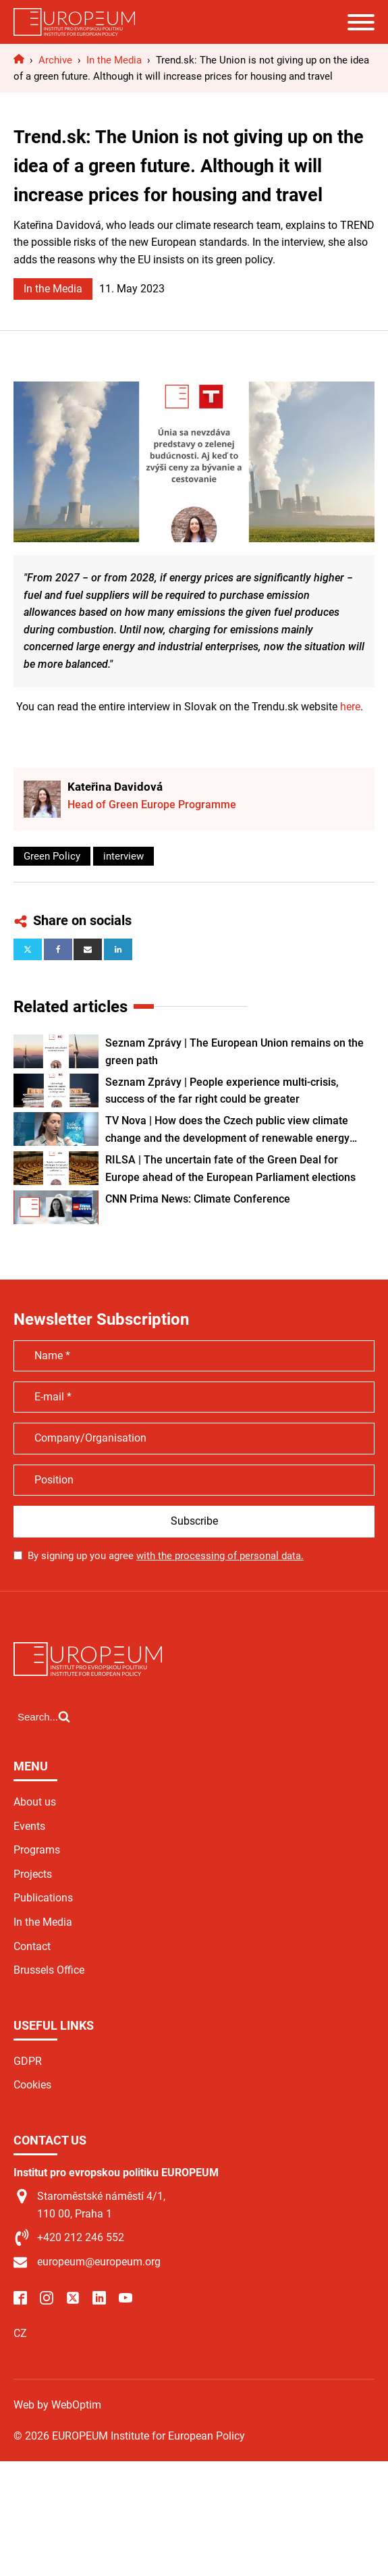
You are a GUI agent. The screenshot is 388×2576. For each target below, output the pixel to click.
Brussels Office (48, 1970)
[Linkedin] (118, 949)
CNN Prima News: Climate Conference (197, 1198)
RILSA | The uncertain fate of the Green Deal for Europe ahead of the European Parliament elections (230, 1168)
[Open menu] (361, 22)
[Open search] (43, 1716)
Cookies (32, 2084)
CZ (20, 2333)
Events (29, 1826)
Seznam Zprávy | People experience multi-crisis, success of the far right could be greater (222, 1091)
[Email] (88, 949)
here (350, 706)
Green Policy (52, 856)
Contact (32, 1946)
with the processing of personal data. (220, 1556)
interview (123, 856)
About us (34, 1801)
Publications (43, 1897)
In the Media (53, 288)
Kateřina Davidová (115, 786)
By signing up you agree (166, 1556)
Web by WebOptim (57, 2404)
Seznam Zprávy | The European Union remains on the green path (234, 1051)
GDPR (27, 2061)
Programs (36, 1849)
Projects (32, 1874)
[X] (27, 949)
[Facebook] (58, 949)
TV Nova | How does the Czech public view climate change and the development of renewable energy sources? (227, 1130)
